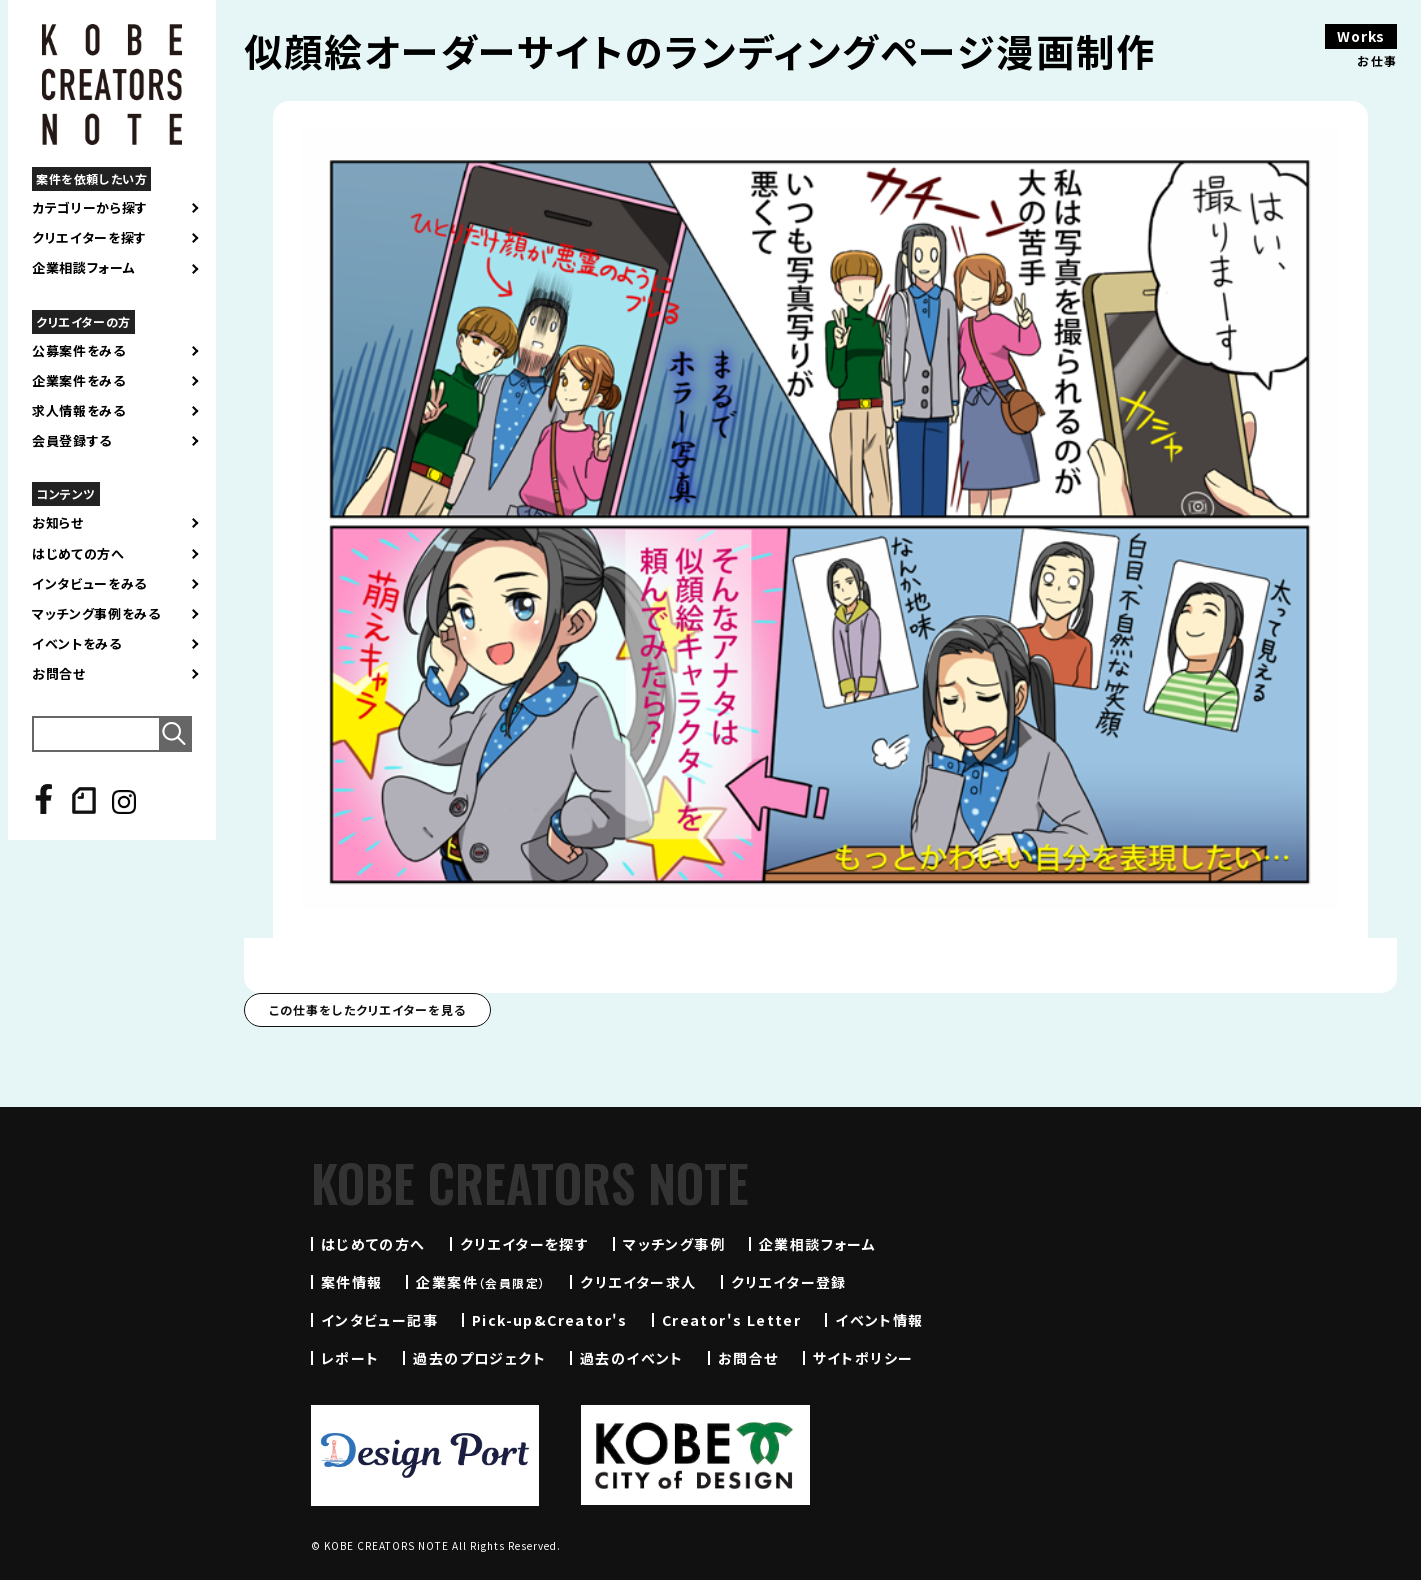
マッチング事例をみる (96, 614)
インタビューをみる (89, 584)
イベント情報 (879, 1320)
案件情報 (352, 1282)
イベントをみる (77, 644)
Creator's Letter (731, 1320)
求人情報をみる (79, 411)
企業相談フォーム (83, 268)
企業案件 (481, 1282)
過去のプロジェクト (479, 1358)
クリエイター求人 (638, 1282)
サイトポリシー (863, 1358)
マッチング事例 (674, 1244)
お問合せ (59, 674)
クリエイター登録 (789, 1282)
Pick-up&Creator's (550, 1320)
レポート (350, 1358)
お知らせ (58, 523)
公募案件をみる (79, 351)
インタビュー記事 (379, 1320)
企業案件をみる (79, 381)
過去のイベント (632, 1358)
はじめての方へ (78, 554)
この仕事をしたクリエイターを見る (367, 1009)
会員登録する (72, 441)
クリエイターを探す (89, 238)
